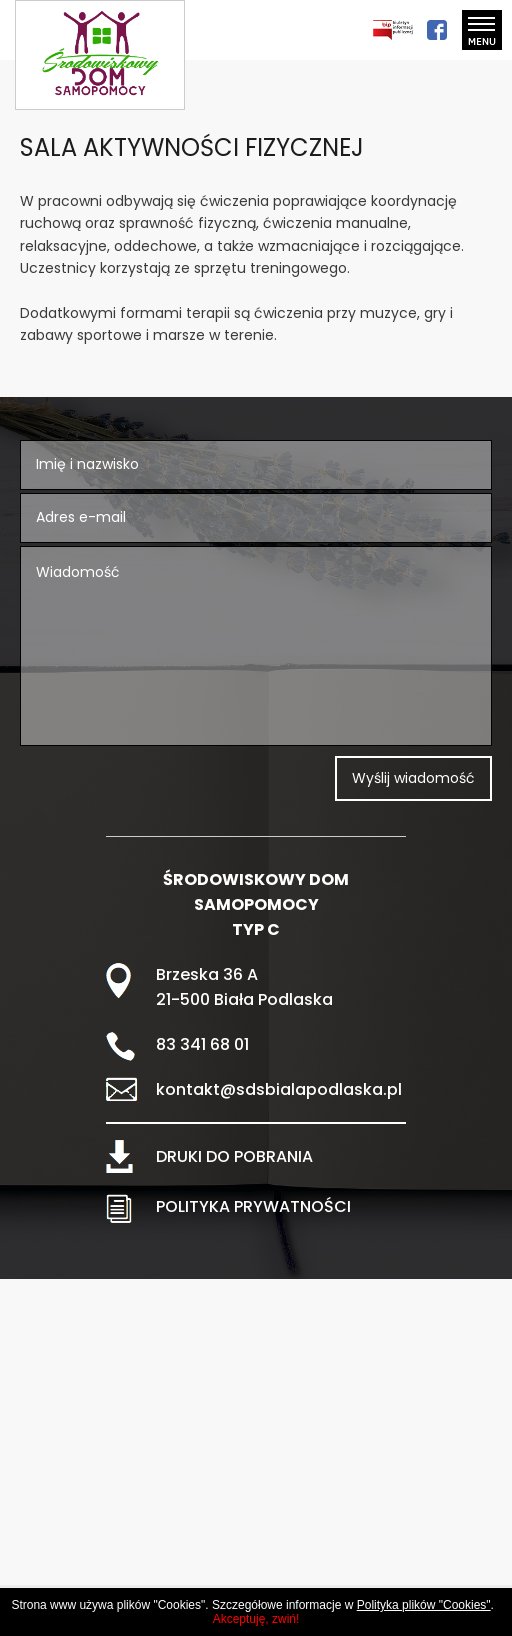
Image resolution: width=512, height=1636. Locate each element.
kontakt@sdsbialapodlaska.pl (279, 1089)
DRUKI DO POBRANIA (234, 1156)
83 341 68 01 (202, 1044)
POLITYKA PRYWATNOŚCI (253, 1206)
